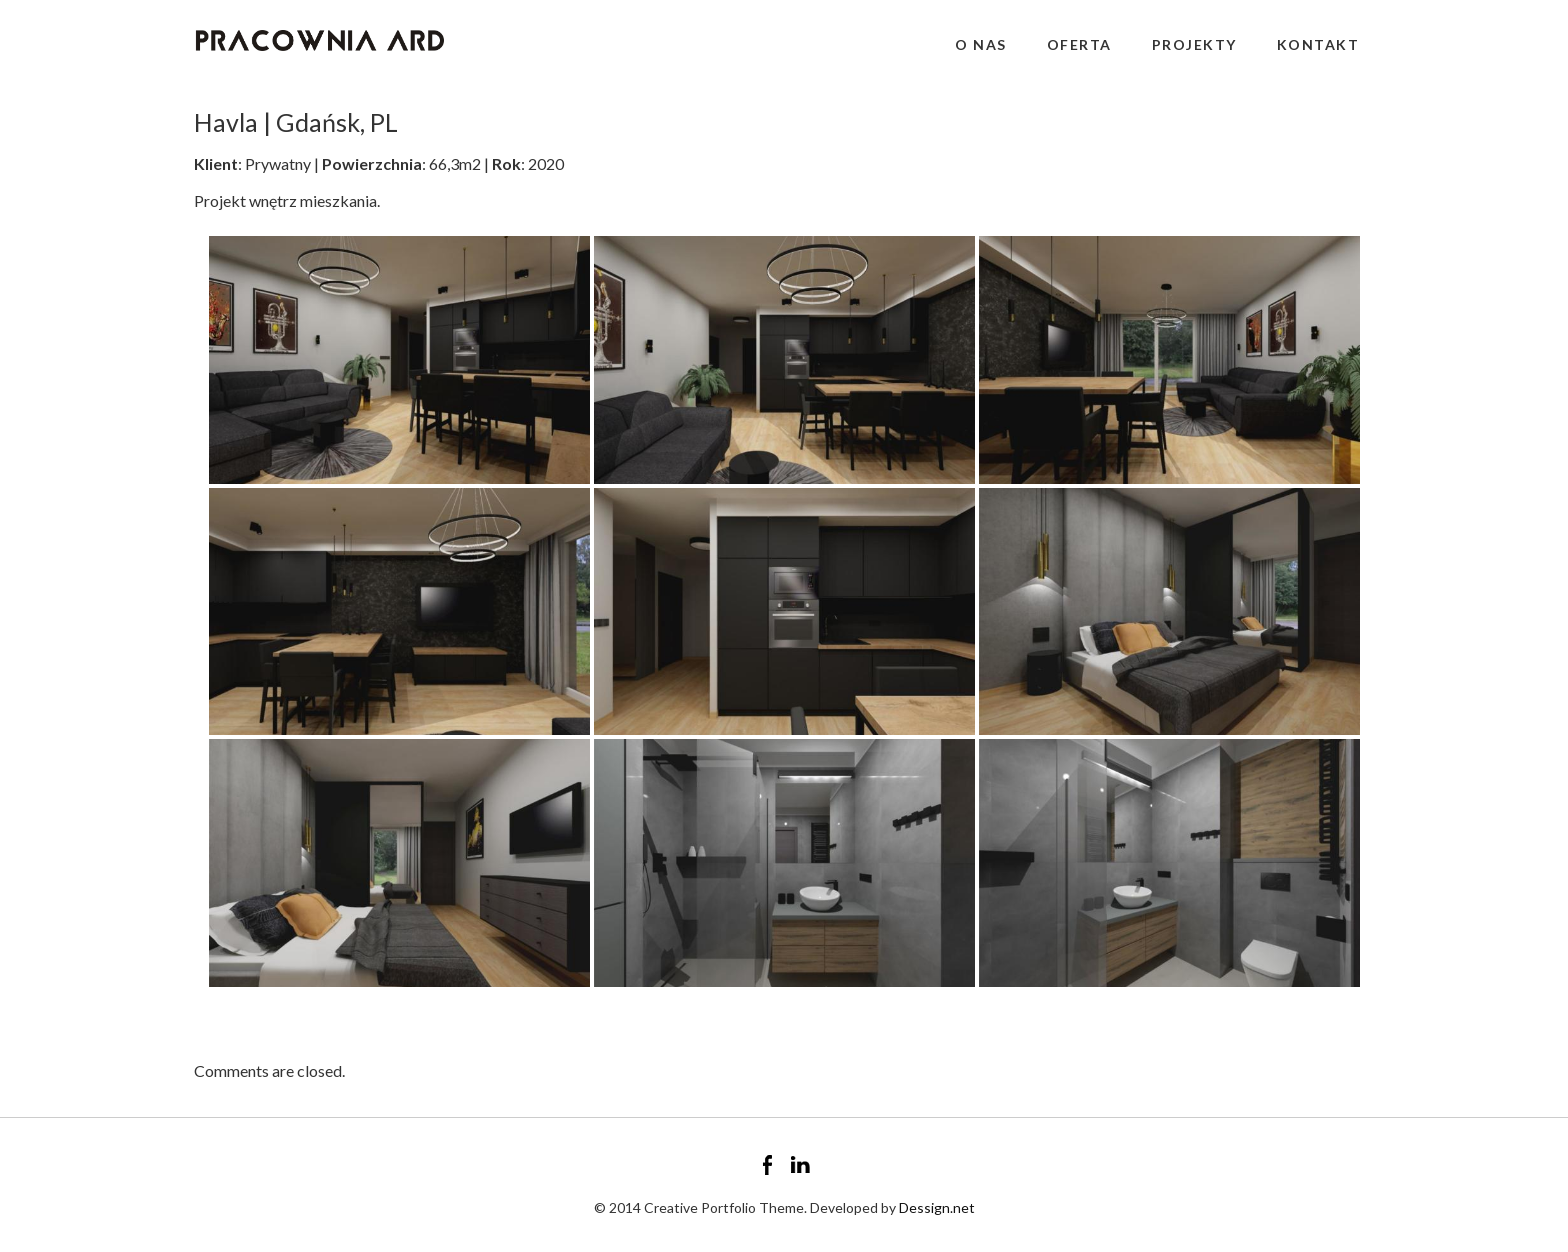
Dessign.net (937, 1207)
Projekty (1194, 44)
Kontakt (1318, 44)
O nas (981, 44)
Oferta (1079, 44)
